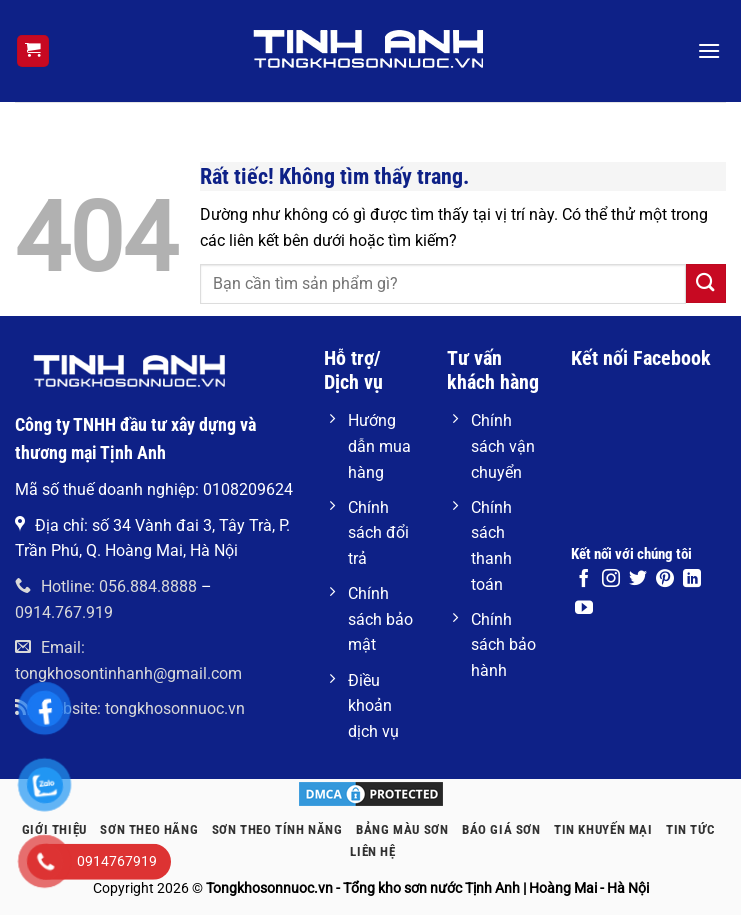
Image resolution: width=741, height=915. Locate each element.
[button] (33, 51)
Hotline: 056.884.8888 (106, 586)
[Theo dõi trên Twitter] (638, 580)
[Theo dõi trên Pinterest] (665, 580)
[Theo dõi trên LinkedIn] (692, 580)
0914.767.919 (64, 612)
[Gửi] (706, 283)
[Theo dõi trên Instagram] (611, 580)
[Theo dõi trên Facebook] (584, 580)
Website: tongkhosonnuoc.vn (130, 708)
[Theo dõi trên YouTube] (584, 609)
